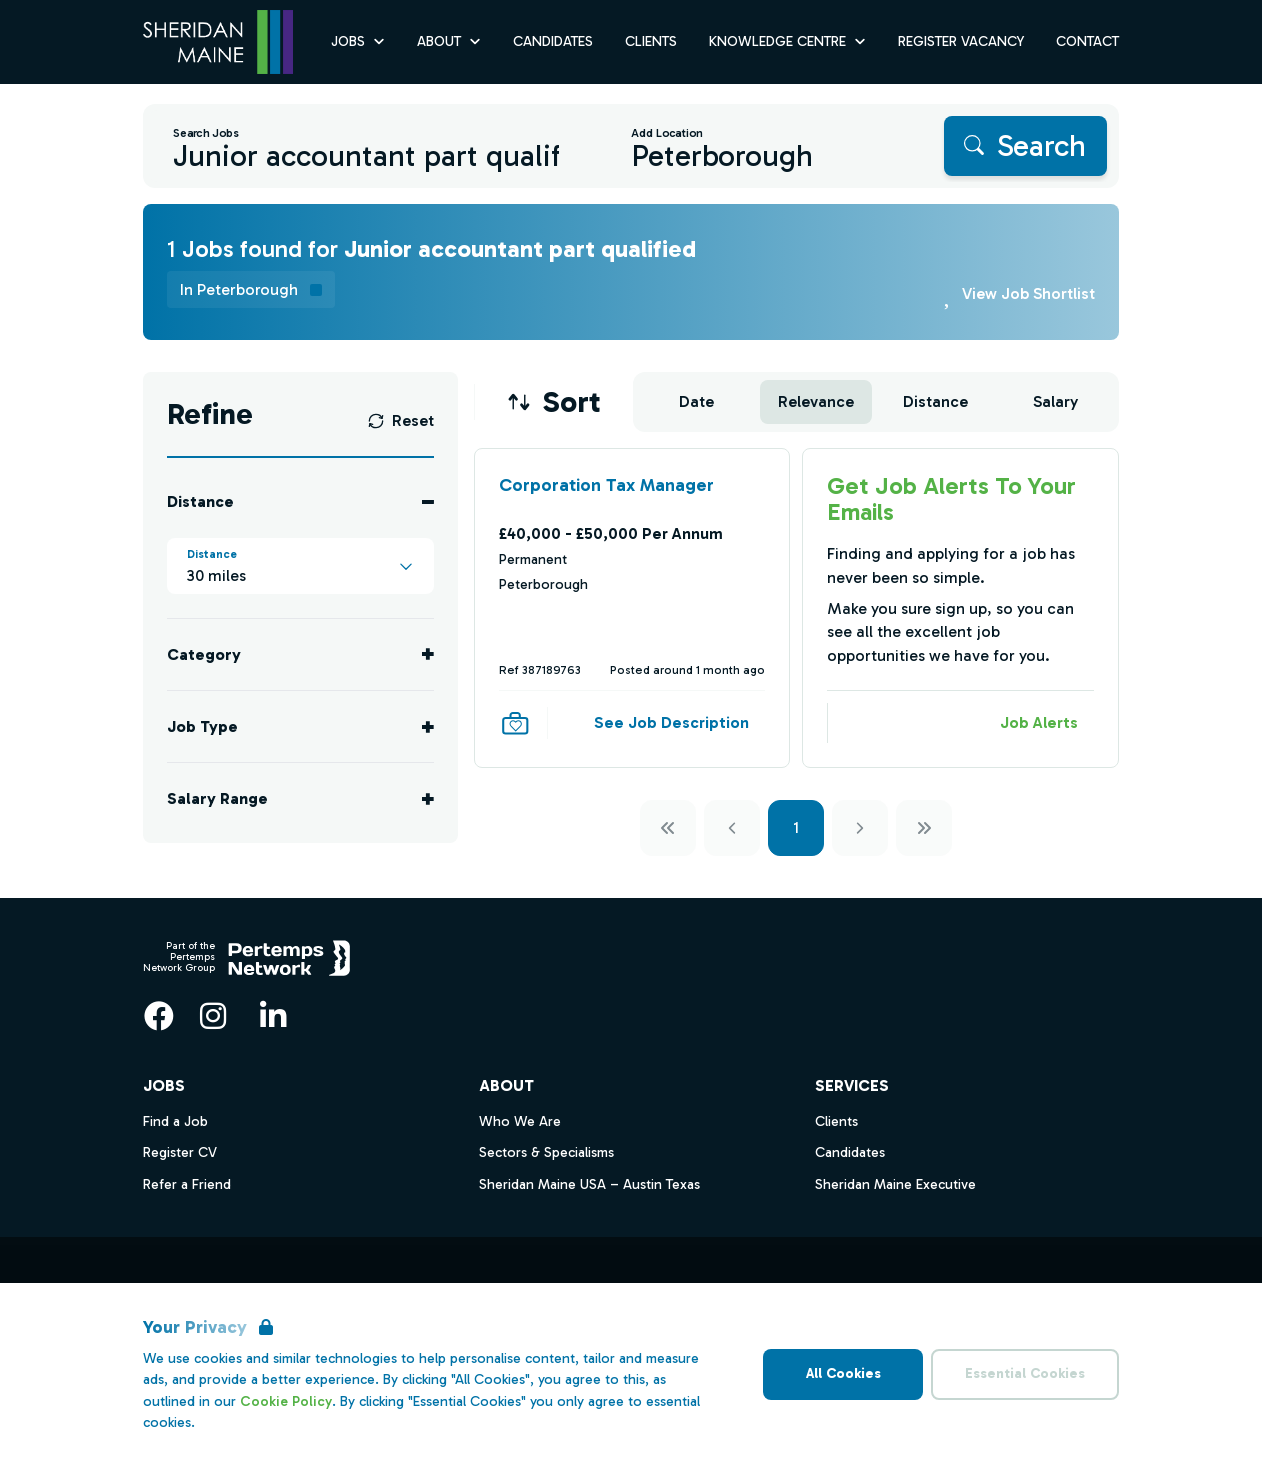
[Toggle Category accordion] (300, 654)
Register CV (180, 1152)
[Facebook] (159, 1016)
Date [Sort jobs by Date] (696, 401)
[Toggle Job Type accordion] (300, 726)
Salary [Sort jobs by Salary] (1055, 401)
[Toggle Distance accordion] (300, 501)
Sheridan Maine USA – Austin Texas (589, 1184)
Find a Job (175, 1121)
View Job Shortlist (1028, 293)
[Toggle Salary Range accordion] (300, 798)
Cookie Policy (286, 1401)
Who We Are (520, 1121)
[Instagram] (213, 1016)
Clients (836, 1121)
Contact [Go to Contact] (1087, 41)
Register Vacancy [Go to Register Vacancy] (961, 41)
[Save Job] (515, 723)
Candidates (850, 1152)
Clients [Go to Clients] (651, 41)
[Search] (1025, 146)
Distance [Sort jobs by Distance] (935, 401)
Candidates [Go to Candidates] (553, 41)
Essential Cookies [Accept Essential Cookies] (1025, 1373)
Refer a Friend (187, 1184)
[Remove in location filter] (251, 289)
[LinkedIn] (273, 1016)
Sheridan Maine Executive (895, 1184)
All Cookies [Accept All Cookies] (843, 1373)
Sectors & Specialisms (546, 1152)
